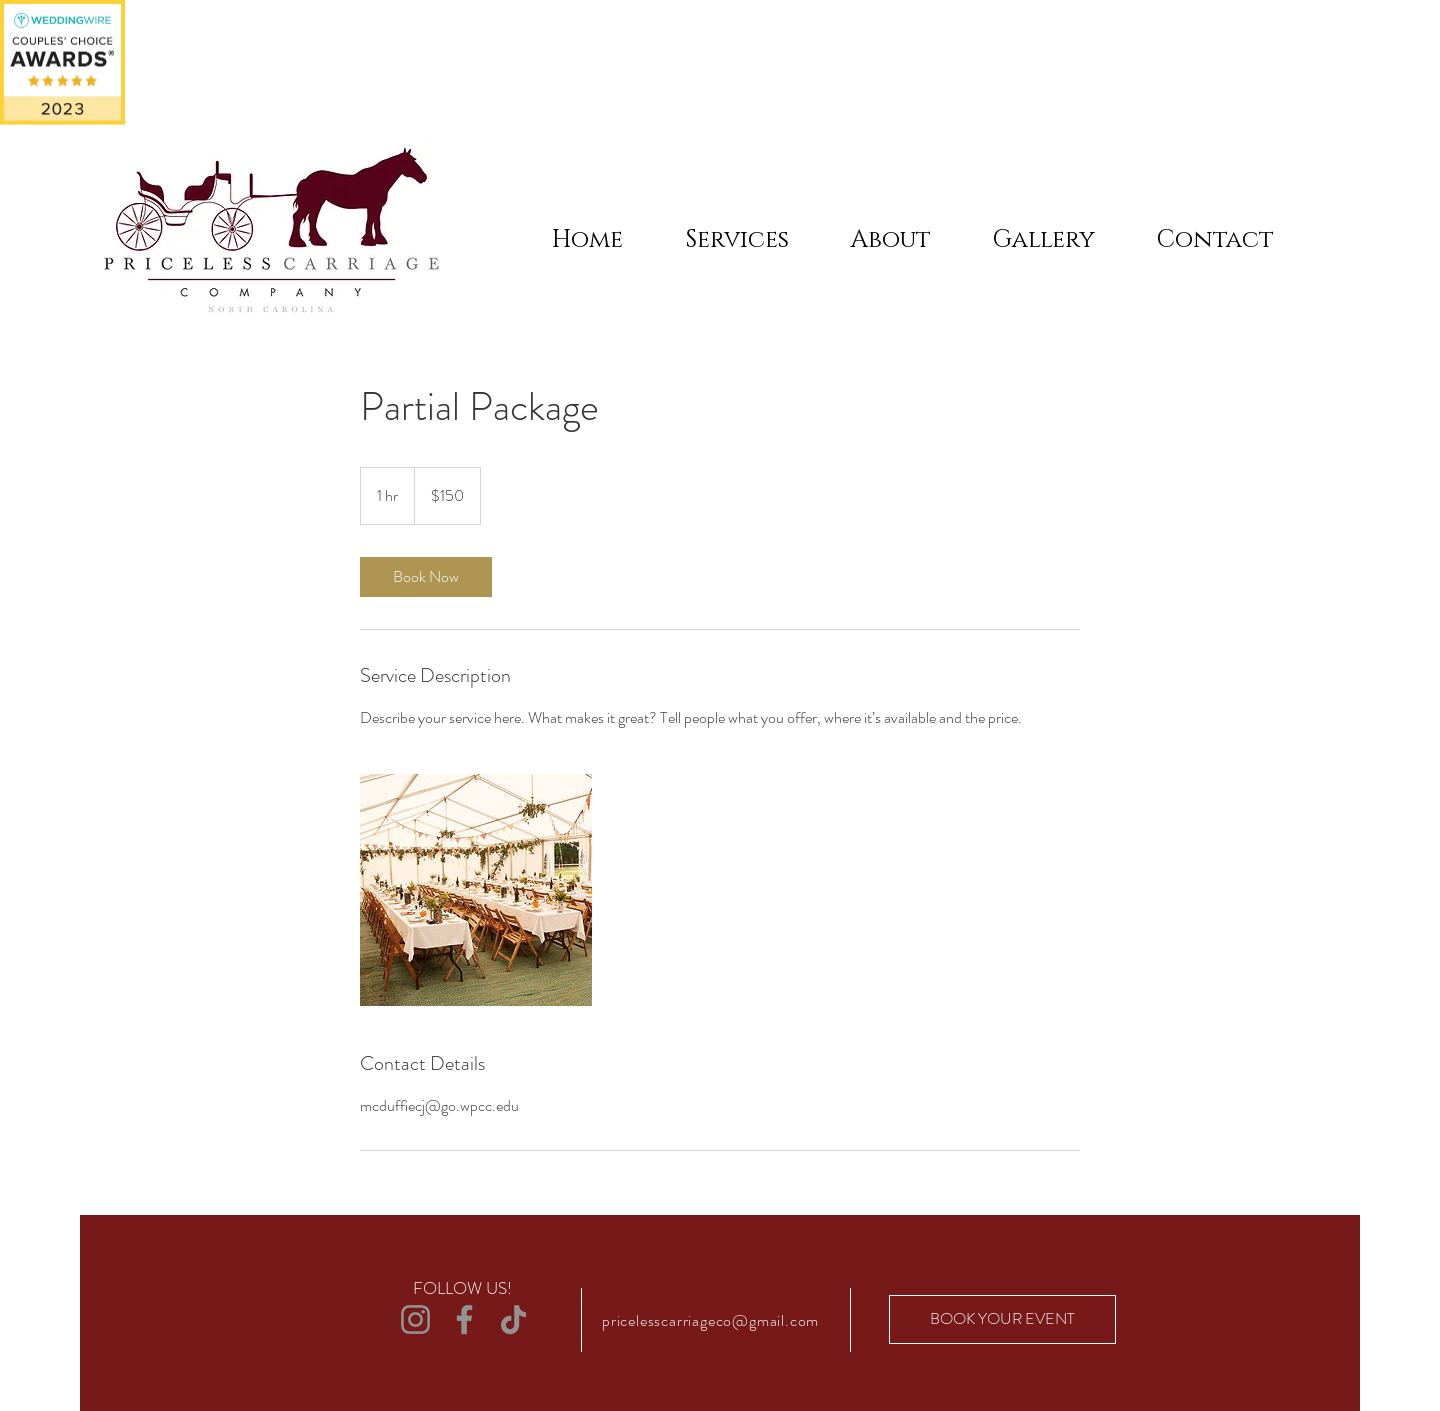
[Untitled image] (476, 890)
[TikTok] (513, 1319)
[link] (426, 577)
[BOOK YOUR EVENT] (1002, 1319)
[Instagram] (415, 1319)
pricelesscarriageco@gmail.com (710, 1320)
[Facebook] (464, 1319)
